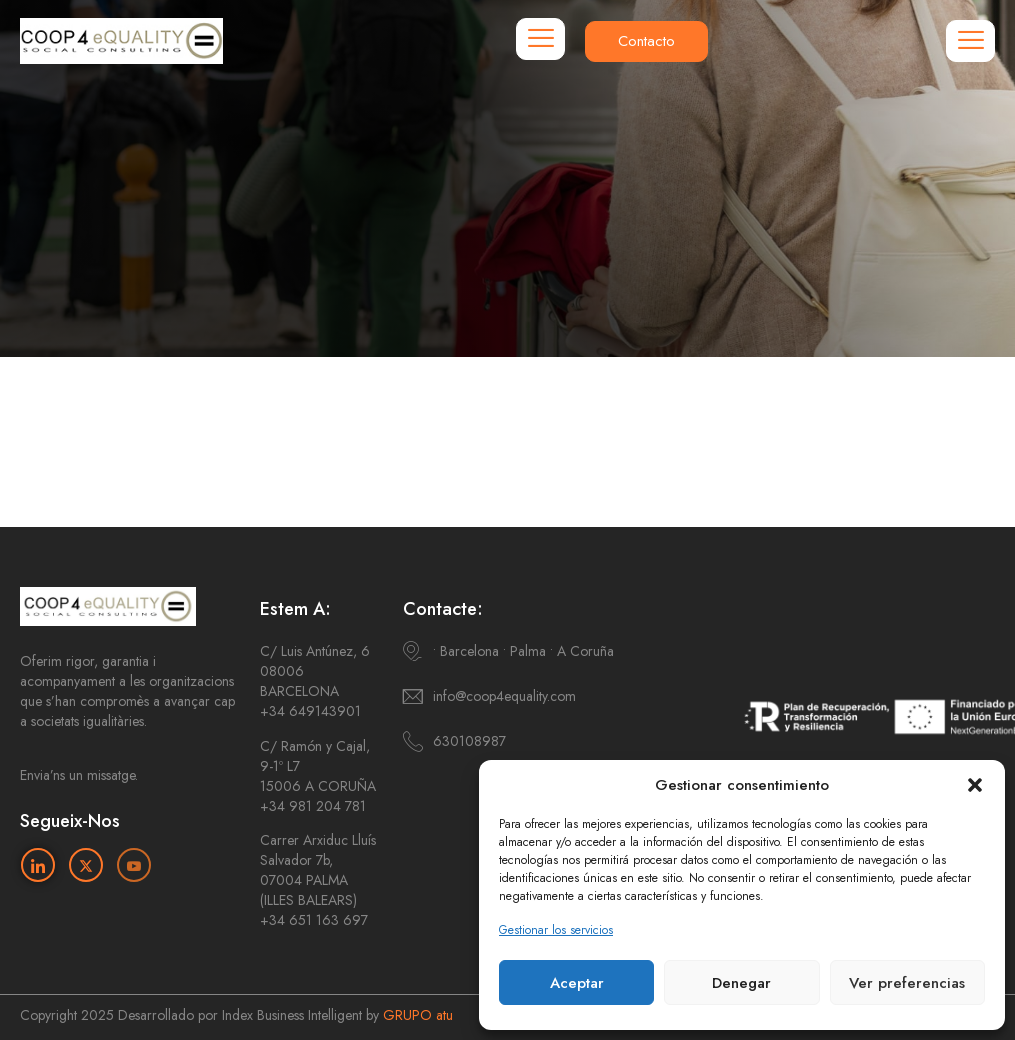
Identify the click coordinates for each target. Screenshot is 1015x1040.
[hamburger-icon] (540, 39)
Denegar (741, 983)
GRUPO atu (418, 1015)
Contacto (646, 41)
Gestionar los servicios (556, 930)
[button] (975, 785)
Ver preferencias (907, 983)
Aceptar (577, 983)
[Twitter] (86, 865)
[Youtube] (134, 865)
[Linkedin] (38, 865)
